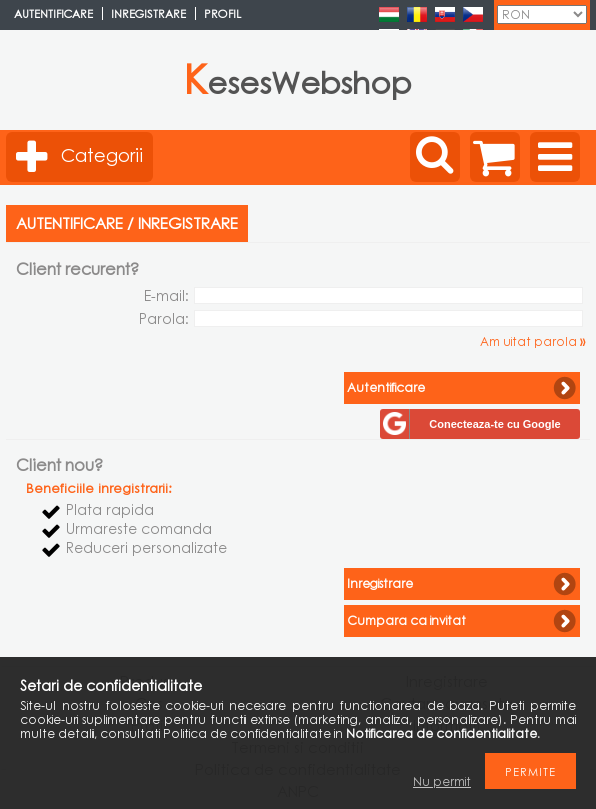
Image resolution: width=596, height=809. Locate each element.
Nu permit (442, 781)
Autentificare (53, 13)
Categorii (102, 155)
